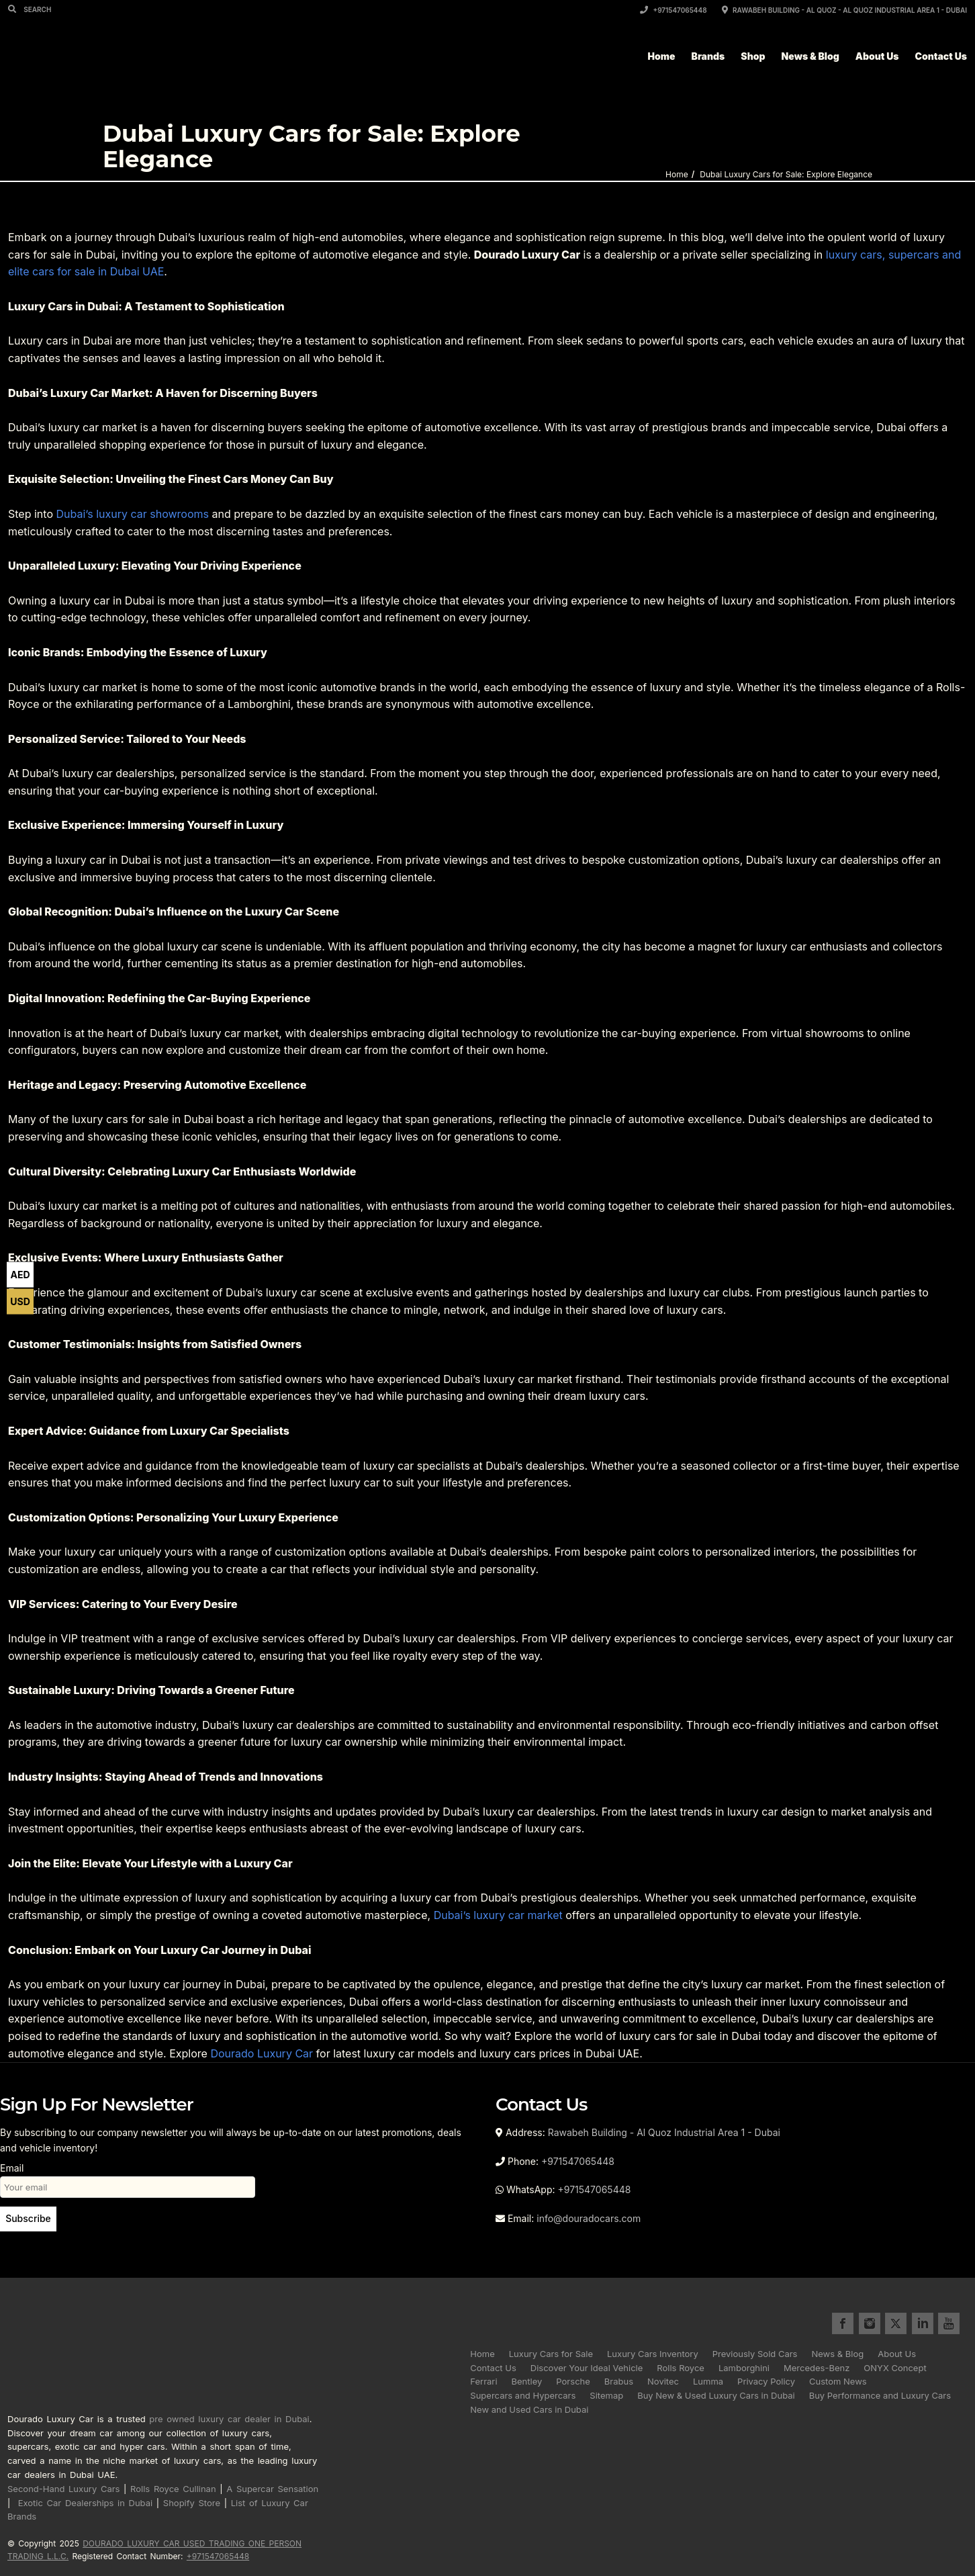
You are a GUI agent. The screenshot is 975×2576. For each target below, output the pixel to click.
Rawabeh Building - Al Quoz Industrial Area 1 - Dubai (664, 2132)
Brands (708, 56)
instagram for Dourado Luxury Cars (869, 2323)
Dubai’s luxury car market (498, 1915)
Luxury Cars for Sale (551, 2353)
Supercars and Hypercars (522, 2395)
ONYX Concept (895, 2367)
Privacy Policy (766, 2381)
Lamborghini (744, 2367)
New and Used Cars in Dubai (529, 2409)
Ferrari (483, 2381)
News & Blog (810, 56)
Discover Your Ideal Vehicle (586, 2367)
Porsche (573, 2381)
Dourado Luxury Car (261, 2053)
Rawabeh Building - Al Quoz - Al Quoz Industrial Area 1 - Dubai (844, 10)
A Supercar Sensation (272, 2488)
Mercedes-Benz (816, 2367)
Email (127, 2177)
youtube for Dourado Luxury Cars (949, 2323)
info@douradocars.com (589, 2218)
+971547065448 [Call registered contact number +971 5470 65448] (218, 2556)
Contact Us (941, 56)
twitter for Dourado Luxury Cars (896, 2323)
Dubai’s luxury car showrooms (132, 514)
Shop (753, 56)
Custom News (838, 2381)
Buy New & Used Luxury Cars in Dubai (716, 2395)
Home (662, 56)
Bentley (527, 2381)
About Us (877, 56)
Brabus (618, 2381)
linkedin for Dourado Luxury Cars (922, 2323)
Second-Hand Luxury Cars (63, 2488)
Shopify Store (191, 2502)
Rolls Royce (680, 2367)
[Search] (13, 8)
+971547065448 (673, 10)
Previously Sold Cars (755, 2353)
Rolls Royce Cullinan (173, 2488)
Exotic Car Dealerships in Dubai (85, 2502)
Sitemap (606, 2395)
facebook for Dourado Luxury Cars (842, 2323)
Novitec (663, 2381)
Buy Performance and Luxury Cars (880, 2395)
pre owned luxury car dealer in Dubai (229, 2418)
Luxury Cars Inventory (652, 2353)
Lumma (708, 2381)
